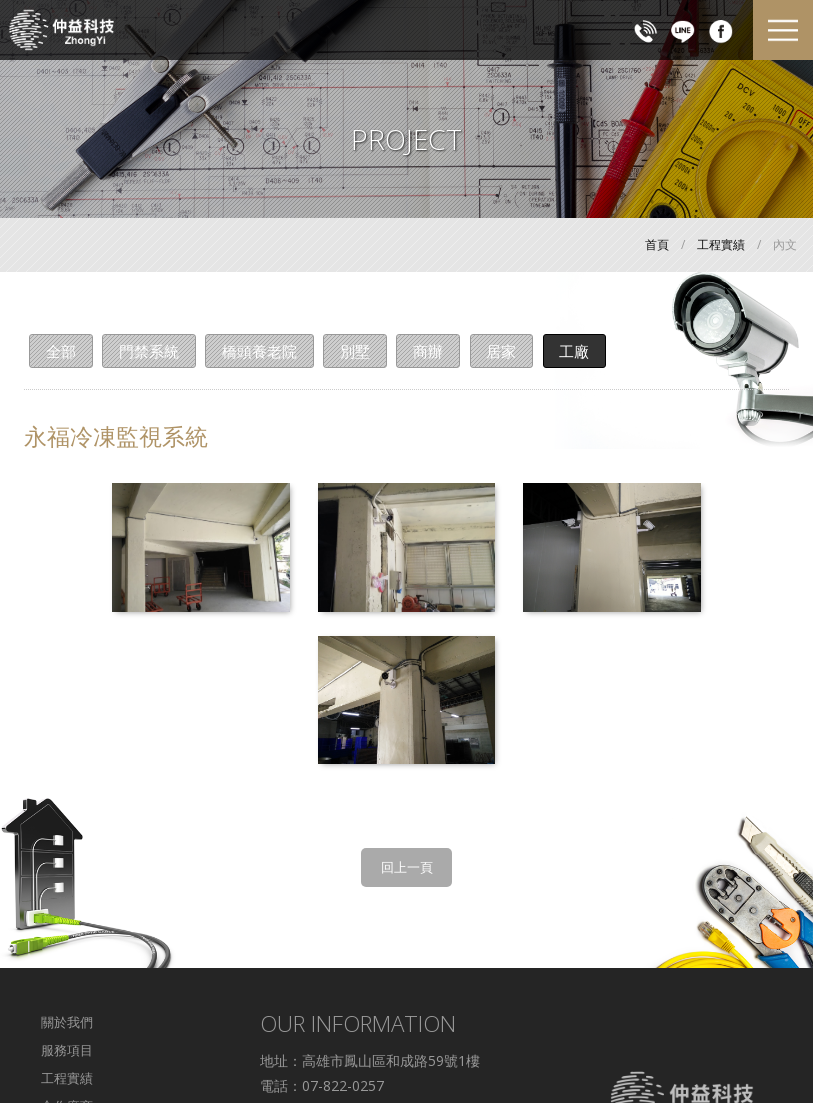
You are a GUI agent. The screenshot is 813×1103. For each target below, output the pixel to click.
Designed (433, 1051)
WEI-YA (495, 1051)
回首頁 (60, 999)
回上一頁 (407, 705)
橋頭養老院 (261, 351)
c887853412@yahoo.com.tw (352, 999)
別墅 (358, 351)
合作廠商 (67, 943)
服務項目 (67, 888)
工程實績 (721, 244)
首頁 (657, 244)
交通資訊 (67, 971)
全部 (61, 351)
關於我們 (67, 860)
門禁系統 (150, 351)
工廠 (580, 351)
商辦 (432, 351)
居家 (506, 351)
